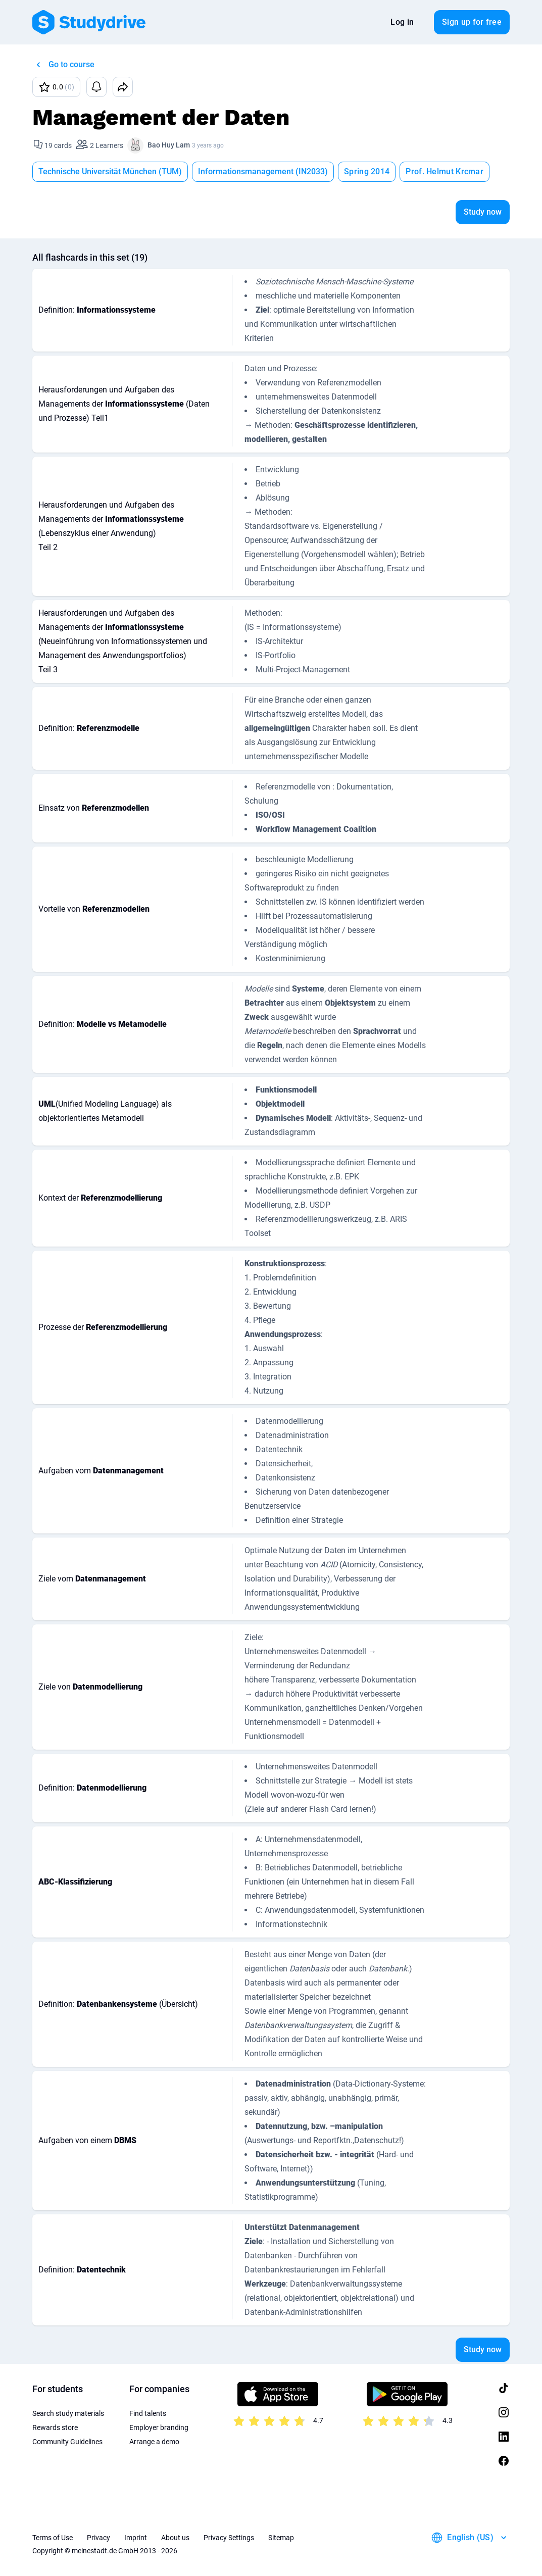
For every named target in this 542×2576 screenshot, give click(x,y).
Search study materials (68, 2413)
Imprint (135, 2538)
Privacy (98, 2538)
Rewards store (55, 2427)
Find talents (147, 2413)
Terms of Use (52, 2538)
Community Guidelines (67, 2442)
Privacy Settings (229, 2538)
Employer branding (158, 2427)
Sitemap (281, 2538)
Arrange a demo (154, 2442)
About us (175, 2538)
